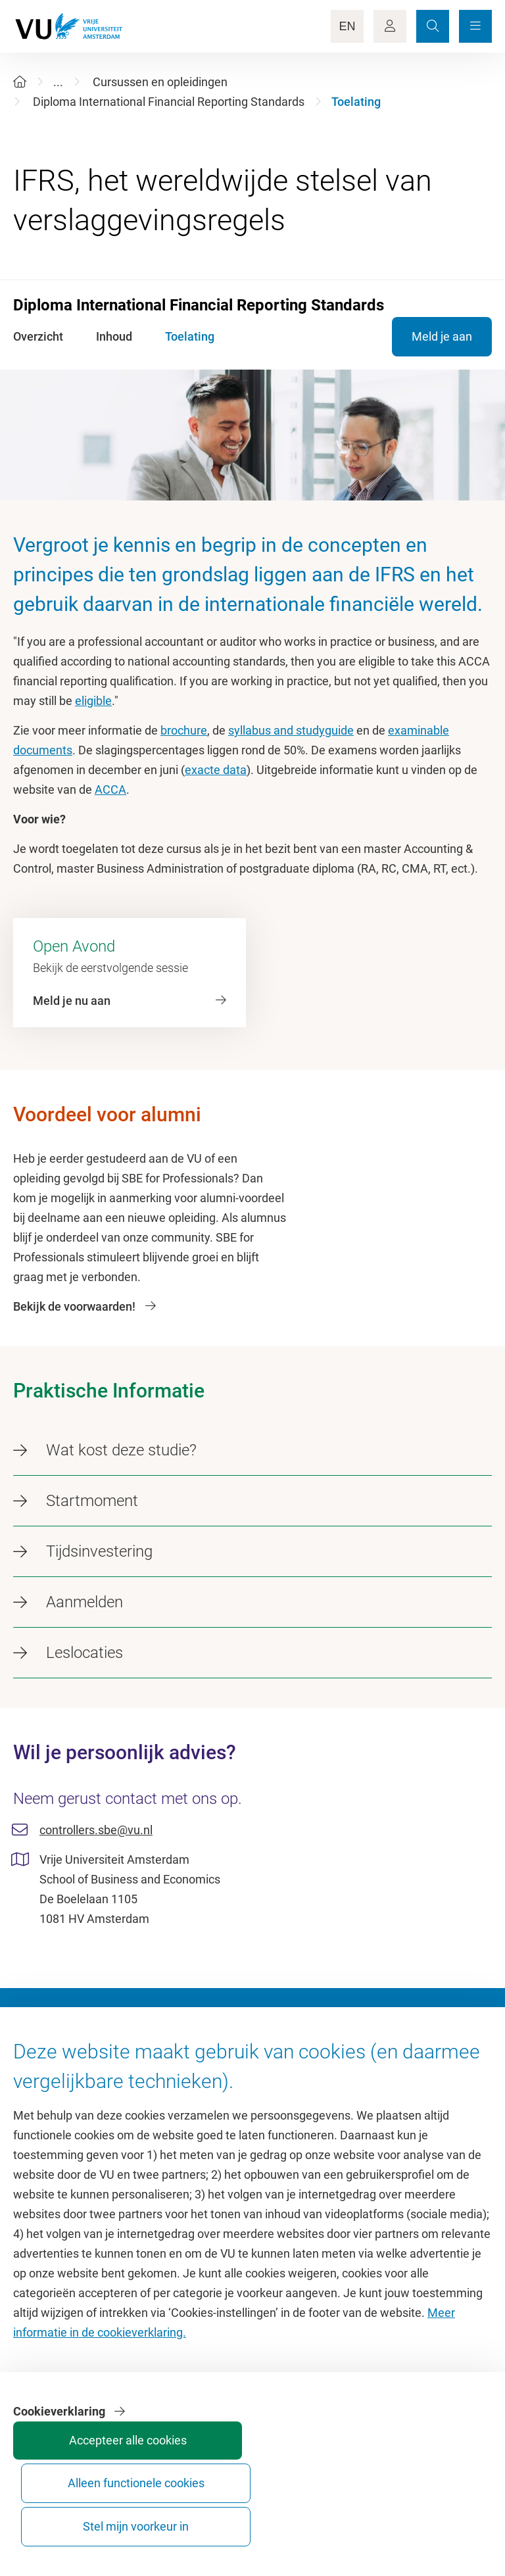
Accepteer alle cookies (243, 2514)
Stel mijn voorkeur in (441, 2514)
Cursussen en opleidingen (160, 82)
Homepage (41, 2086)
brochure (183, 730)
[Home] (19, 82)
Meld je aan (442, 336)
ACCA (110, 789)
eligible (93, 701)
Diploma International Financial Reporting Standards (168, 102)
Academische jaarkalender (327, 2086)
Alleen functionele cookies (342, 2514)
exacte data (216, 770)
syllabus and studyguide (291, 730)
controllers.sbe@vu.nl (96, 1830)
